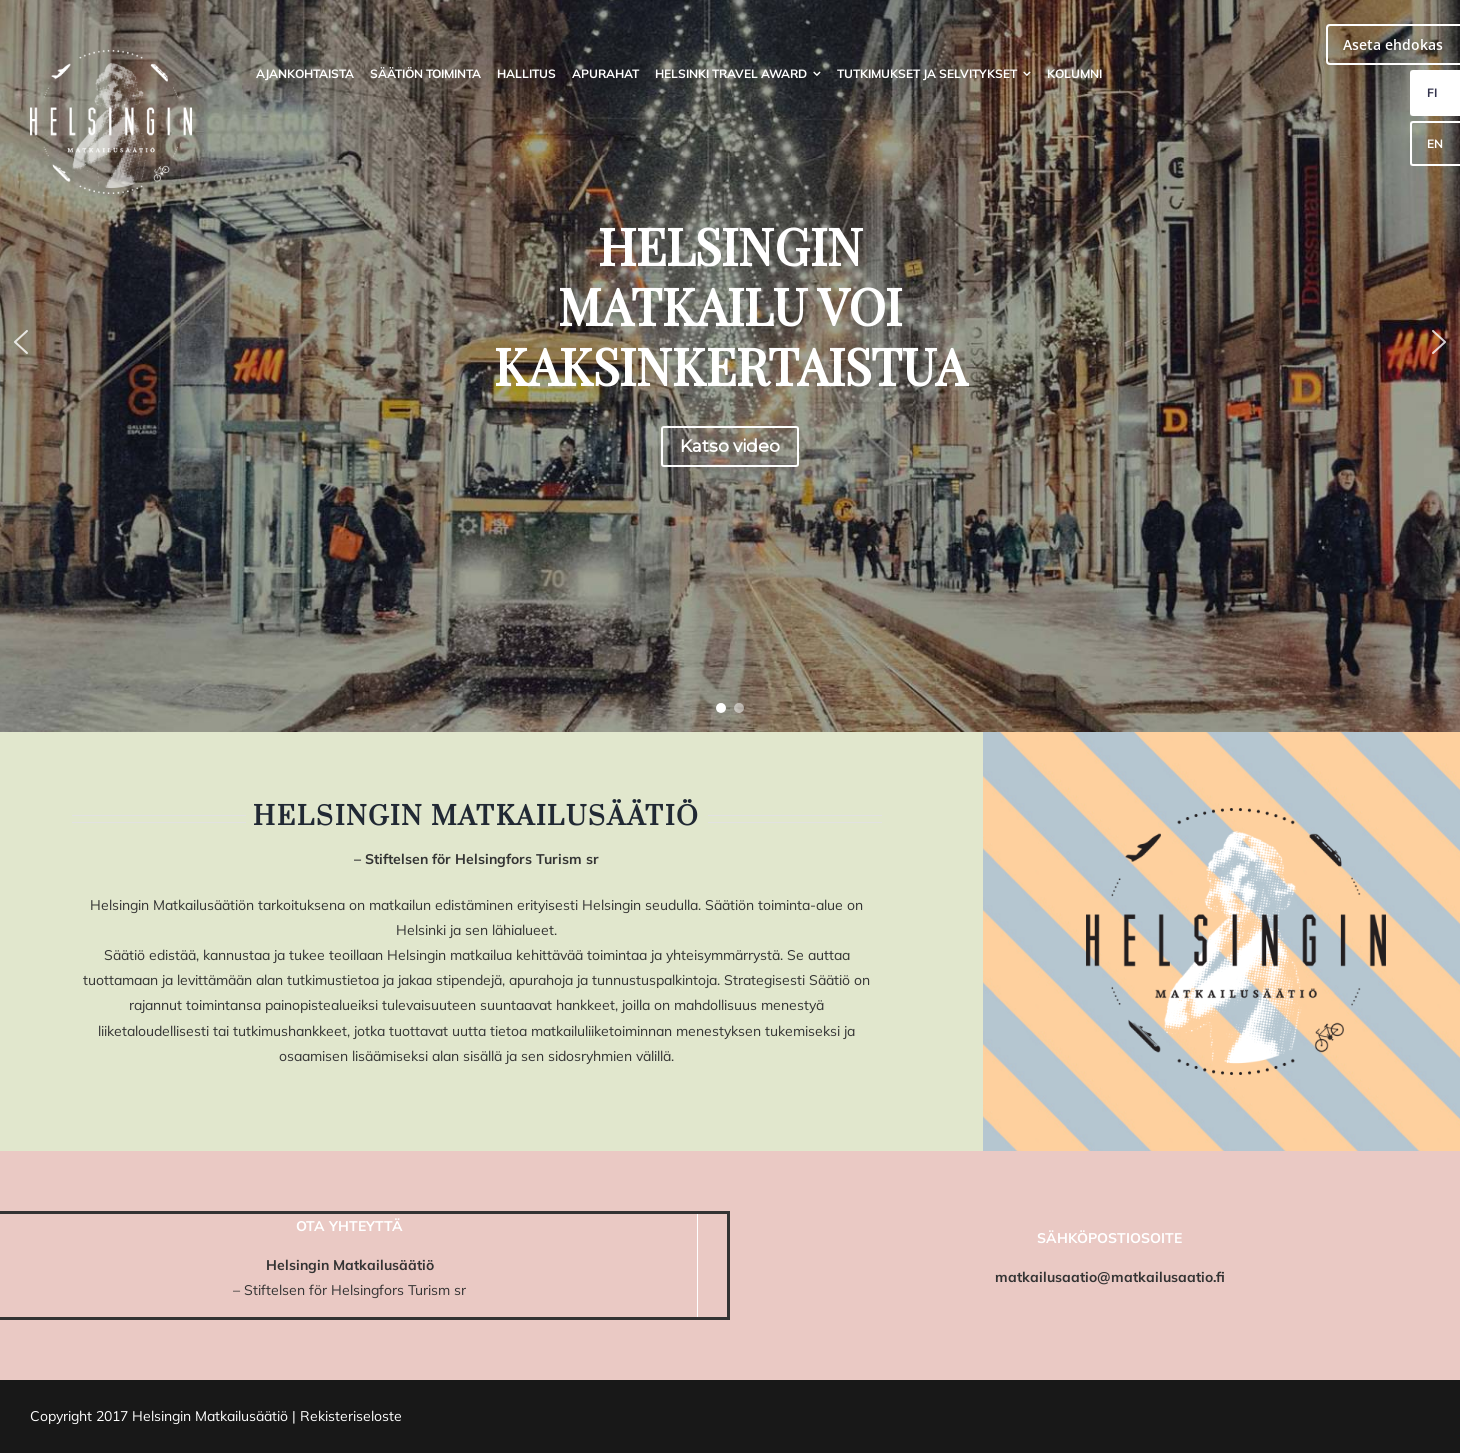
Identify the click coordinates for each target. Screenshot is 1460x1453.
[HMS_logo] (111, 57)
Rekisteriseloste (351, 1416)
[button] (21, 342)
